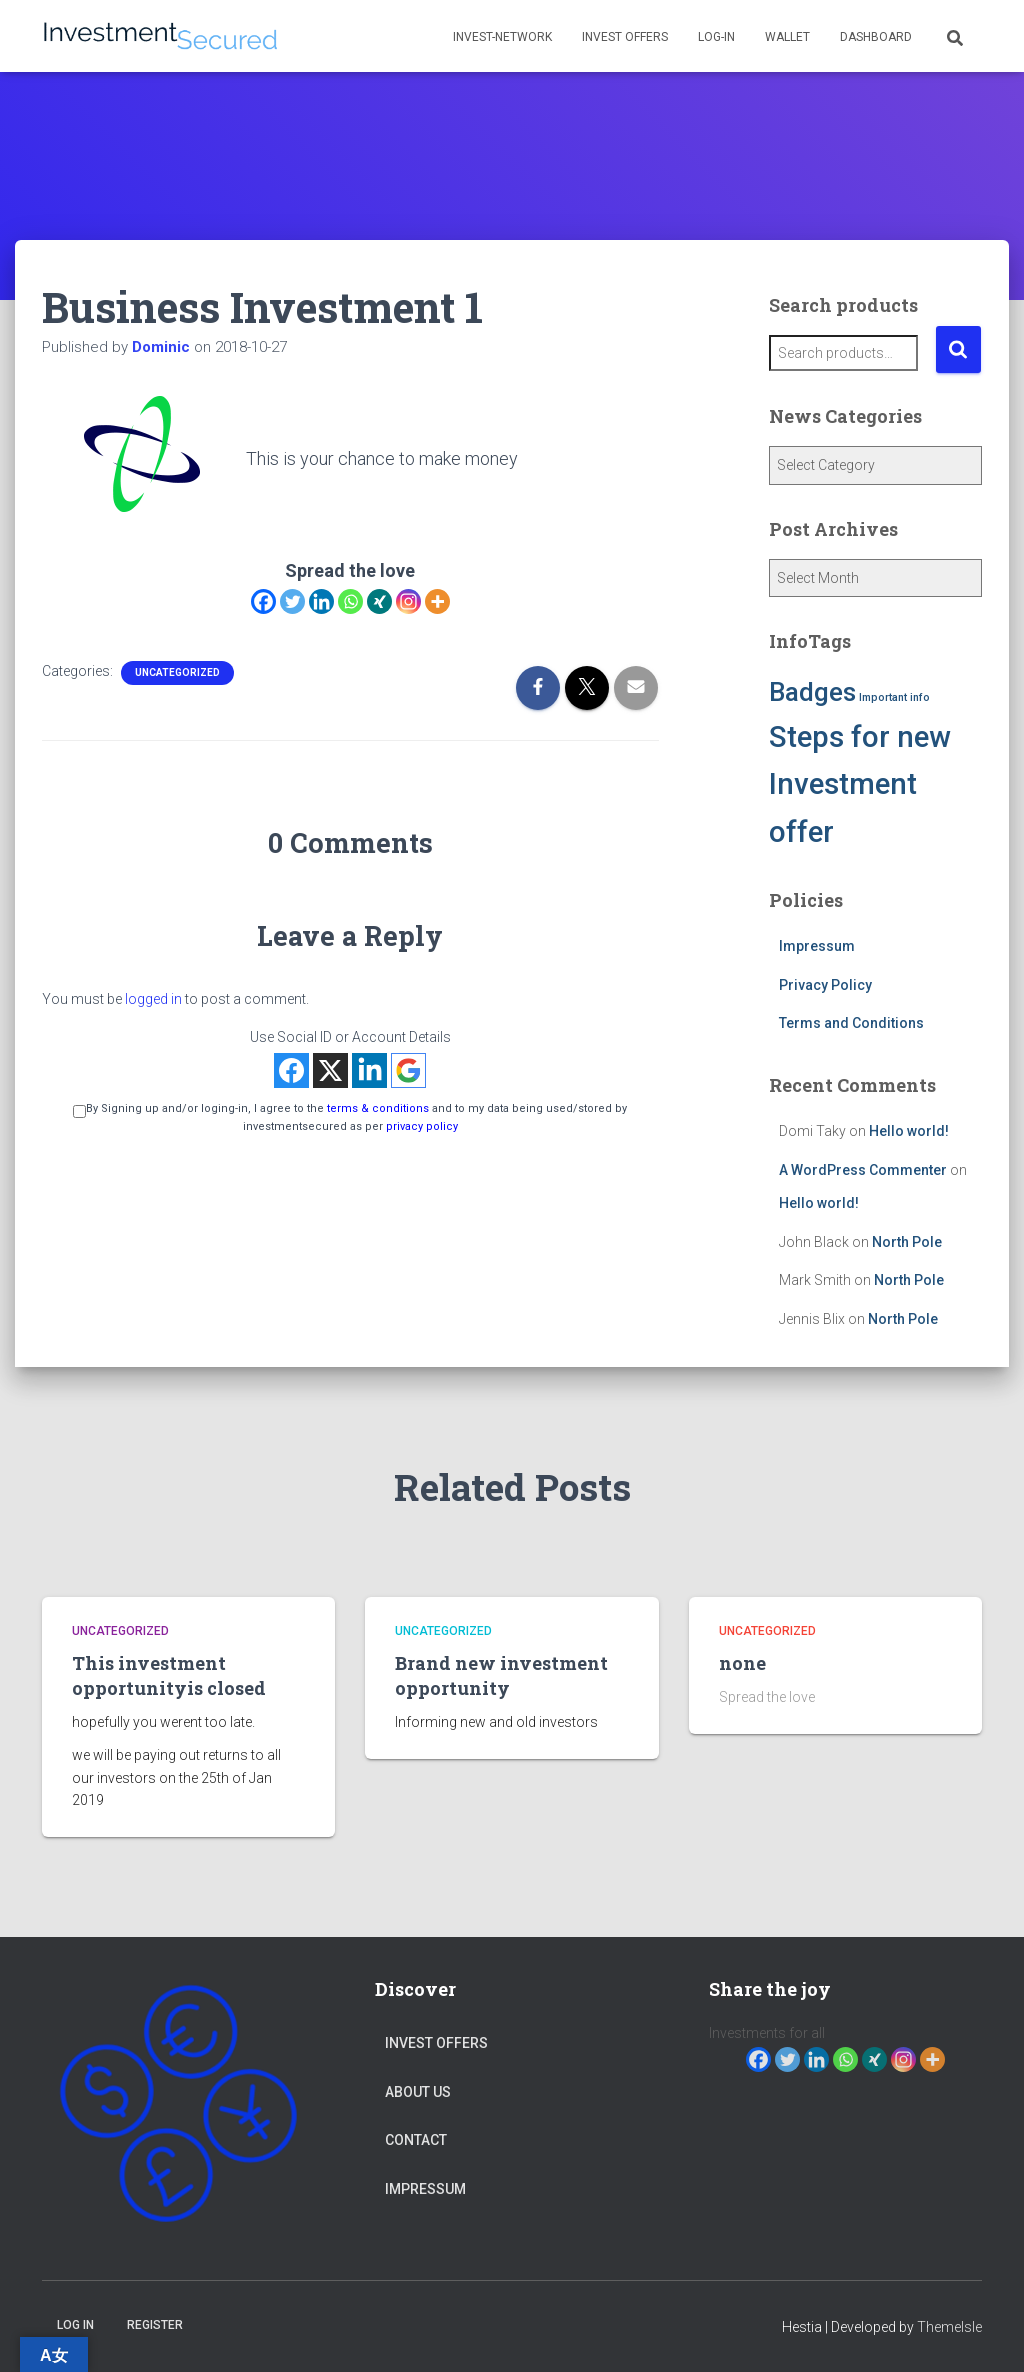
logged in (153, 999)
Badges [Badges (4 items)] (812, 692)
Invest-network (502, 37)
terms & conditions (378, 1108)
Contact (416, 2140)
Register (155, 2325)
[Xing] (379, 601)
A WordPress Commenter (863, 1170)
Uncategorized (177, 672)
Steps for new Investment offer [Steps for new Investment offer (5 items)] (860, 784)
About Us (418, 2092)
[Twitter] (292, 601)
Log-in (716, 37)
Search (958, 349)
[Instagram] (408, 601)
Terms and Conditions (851, 1023)
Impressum (817, 946)
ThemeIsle (949, 2327)
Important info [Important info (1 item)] (894, 697)
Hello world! (909, 1131)
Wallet (787, 37)
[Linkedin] (321, 601)
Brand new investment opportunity (501, 1675)
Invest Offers (625, 37)
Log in (75, 2325)
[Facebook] (263, 601)
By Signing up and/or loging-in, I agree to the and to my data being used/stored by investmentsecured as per (350, 1117)
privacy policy (422, 1126)
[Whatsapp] (350, 601)
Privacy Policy (825, 985)
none (742, 1663)
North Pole (907, 1242)
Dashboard (876, 37)
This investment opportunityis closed (169, 1675)
